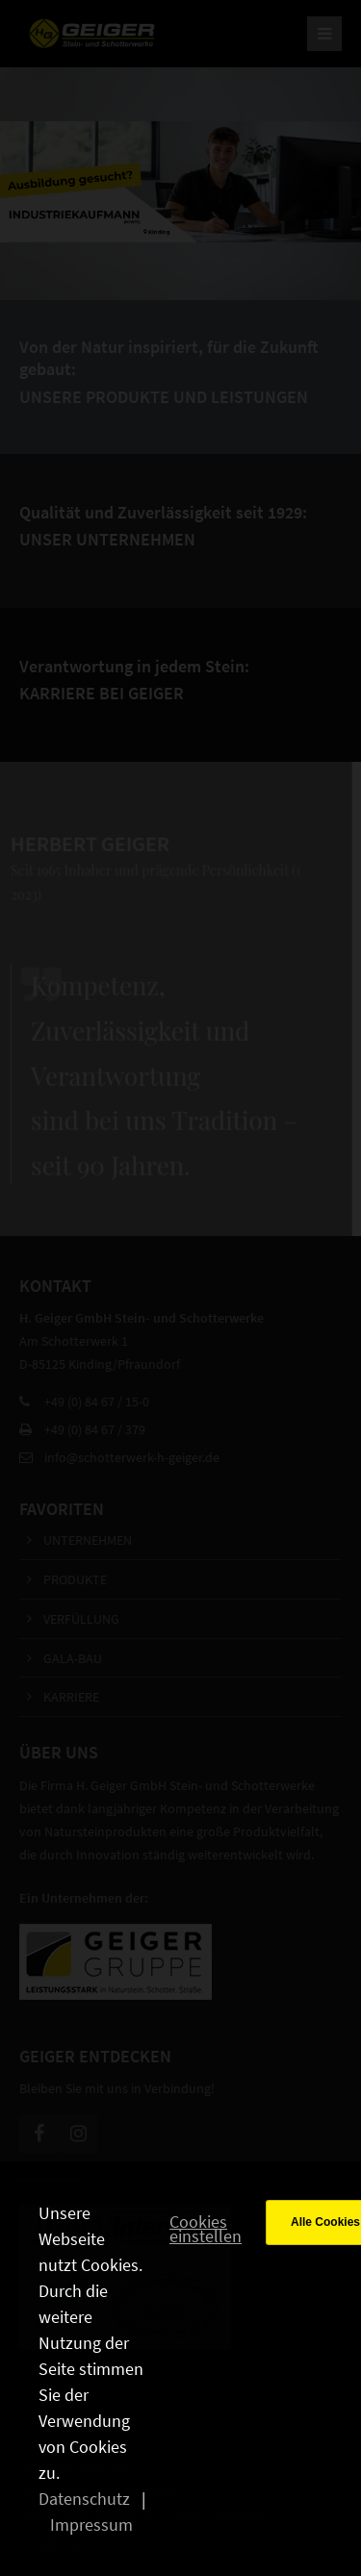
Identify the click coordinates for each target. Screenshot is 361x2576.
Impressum (91, 2524)
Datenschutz (84, 2499)
